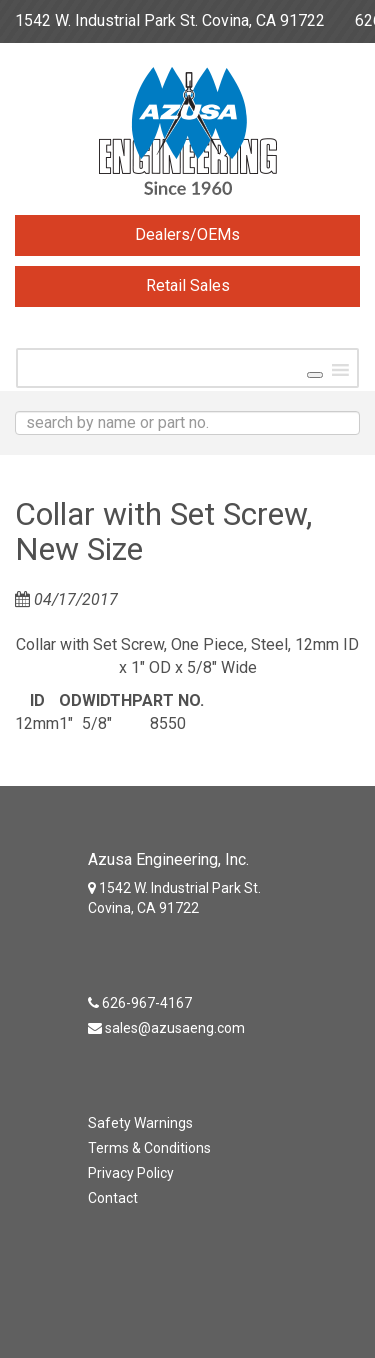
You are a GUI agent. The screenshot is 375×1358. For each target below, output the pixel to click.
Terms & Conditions (149, 1148)
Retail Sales (188, 285)
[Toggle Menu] (315, 375)
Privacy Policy (131, 1173)
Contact (113, 1198)
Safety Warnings (140, 1123)
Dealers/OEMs (187, 234)
